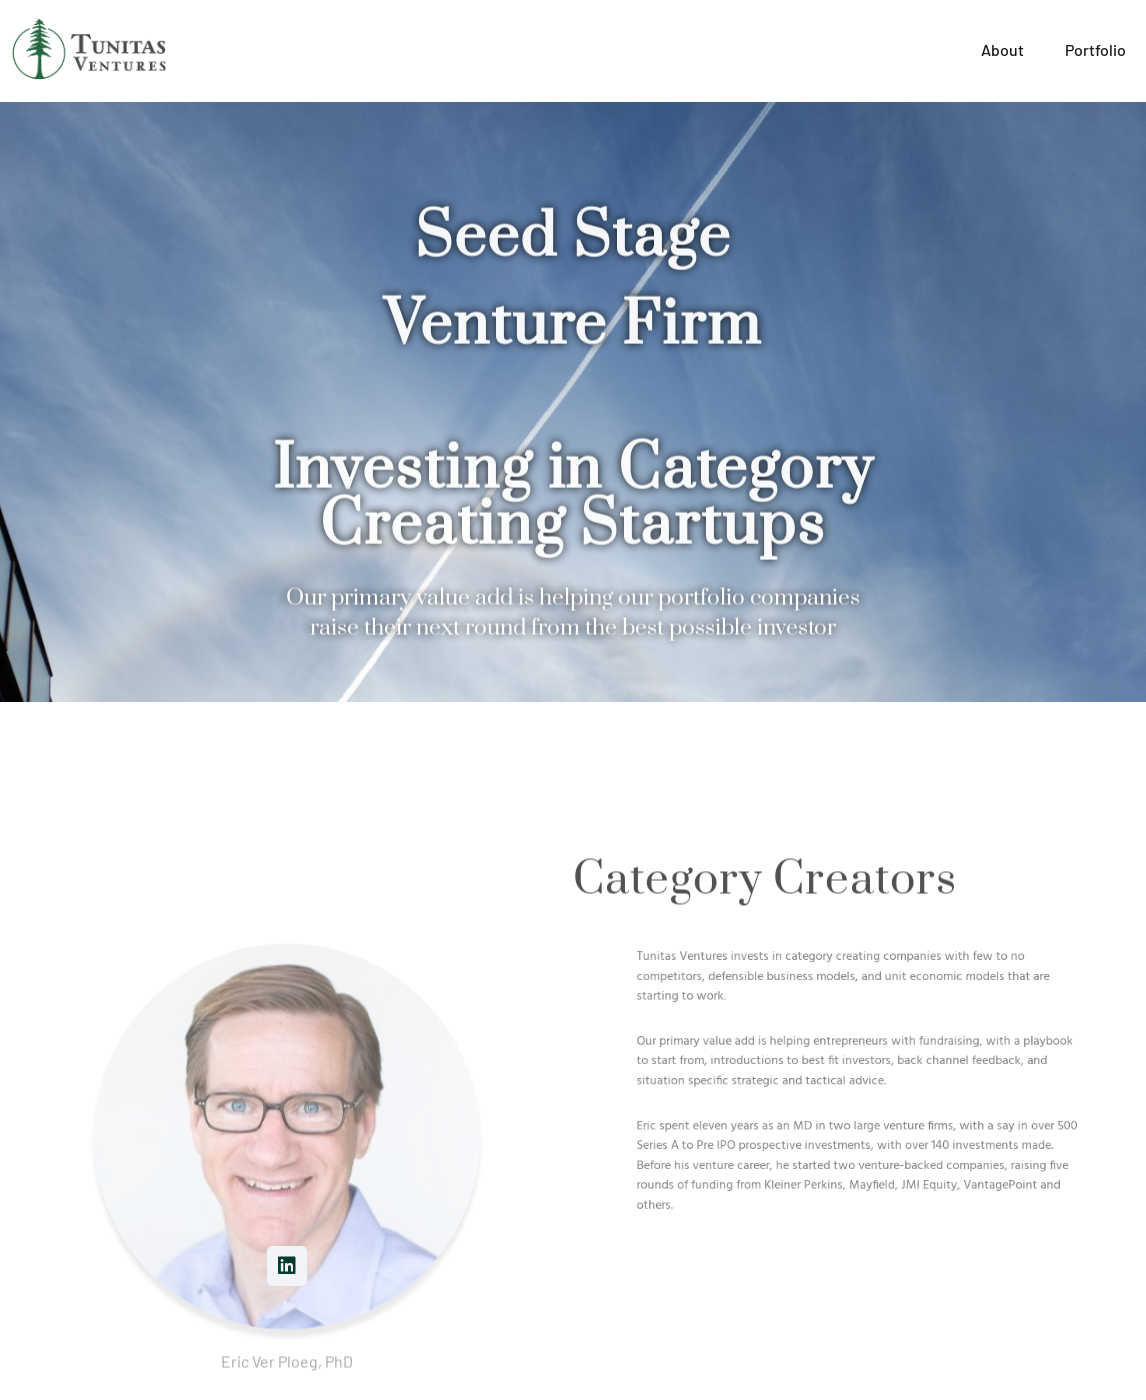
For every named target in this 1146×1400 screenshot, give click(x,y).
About (1003, 49)
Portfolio (1095, 49)
